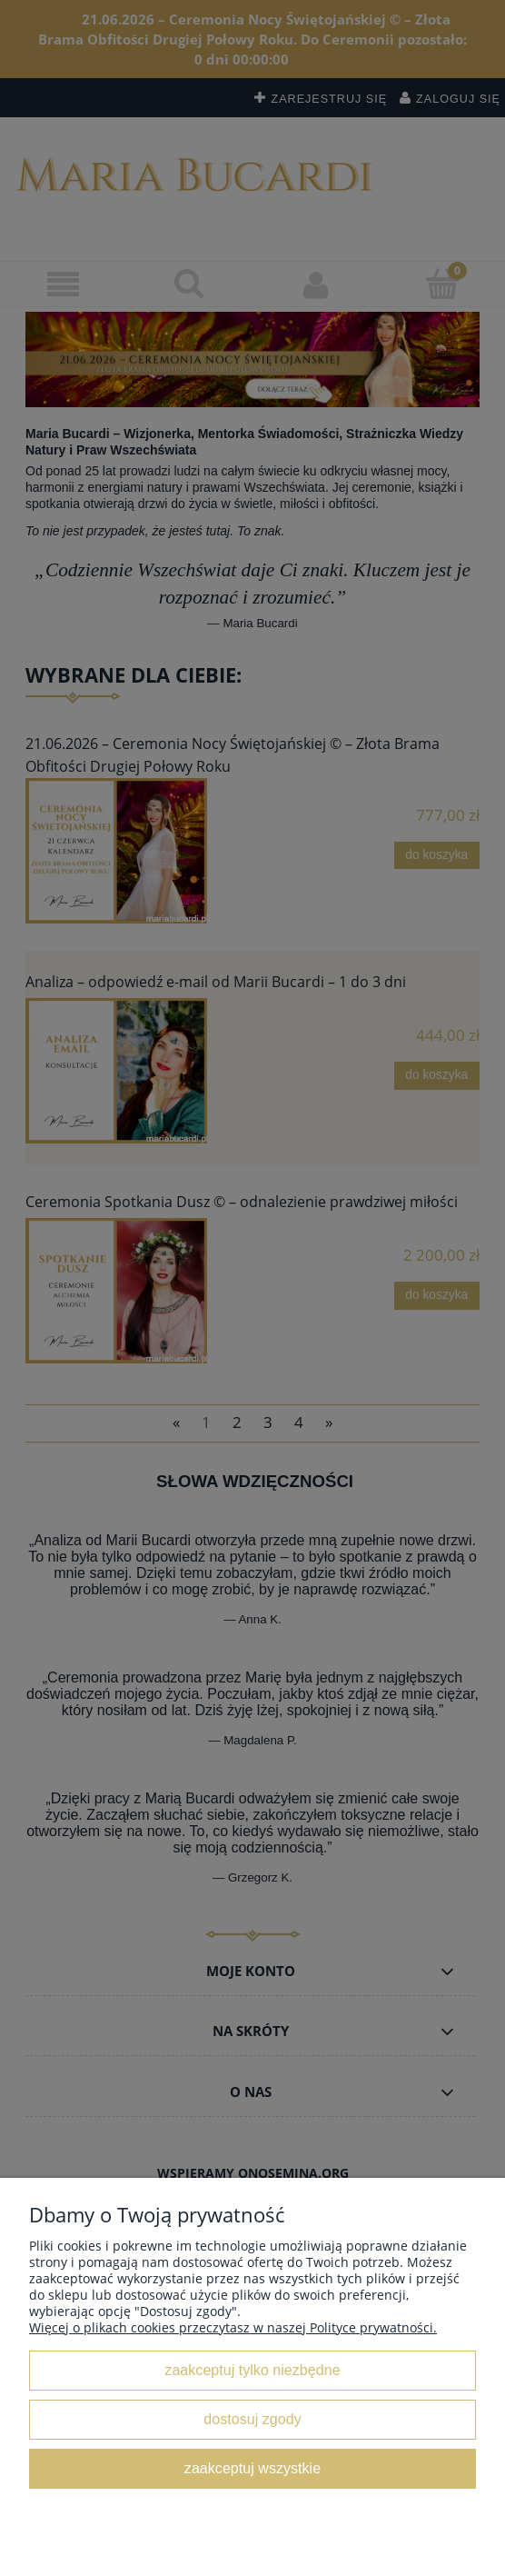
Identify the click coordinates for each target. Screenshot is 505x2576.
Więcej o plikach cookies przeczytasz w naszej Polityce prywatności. (233, 2327)
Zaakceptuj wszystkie (252, 2468)
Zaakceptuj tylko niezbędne (252, 2369)
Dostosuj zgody (252, 2419)
